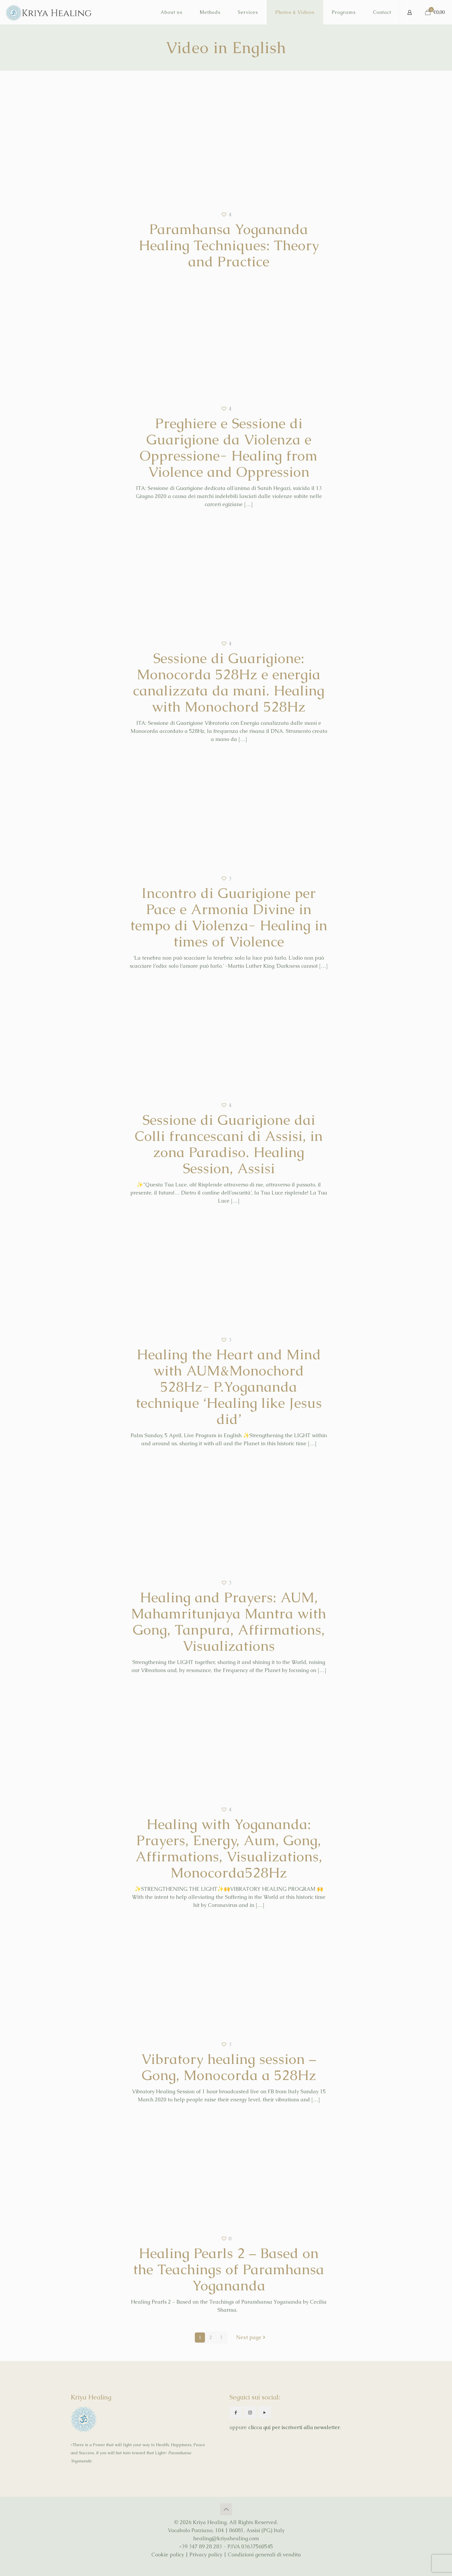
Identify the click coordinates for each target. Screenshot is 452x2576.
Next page (251, 2337)
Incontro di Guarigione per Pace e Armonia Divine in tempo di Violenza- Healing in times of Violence (228, 917)
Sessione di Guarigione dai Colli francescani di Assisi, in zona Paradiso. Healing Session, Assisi (229, 1144)
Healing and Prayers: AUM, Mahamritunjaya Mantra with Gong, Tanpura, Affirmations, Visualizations (228, 1621)
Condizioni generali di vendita (264, 2554)
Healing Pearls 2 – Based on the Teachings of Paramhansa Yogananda (228, 2269)
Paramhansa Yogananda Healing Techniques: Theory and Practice (229, 245)
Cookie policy (167, 2554)
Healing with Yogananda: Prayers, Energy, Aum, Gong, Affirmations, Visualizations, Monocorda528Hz (228, 1848)
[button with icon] (235, 2412)
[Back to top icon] (226, 2509)
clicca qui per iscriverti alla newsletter (294, 2427)
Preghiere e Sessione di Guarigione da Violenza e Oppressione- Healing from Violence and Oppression (229, 447)
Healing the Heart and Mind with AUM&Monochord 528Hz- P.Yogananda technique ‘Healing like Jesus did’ (229, 1386)
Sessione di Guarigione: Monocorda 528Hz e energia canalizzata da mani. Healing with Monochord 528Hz (229, 682)
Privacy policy (205, 2554)
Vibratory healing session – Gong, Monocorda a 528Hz (228, 2067)
